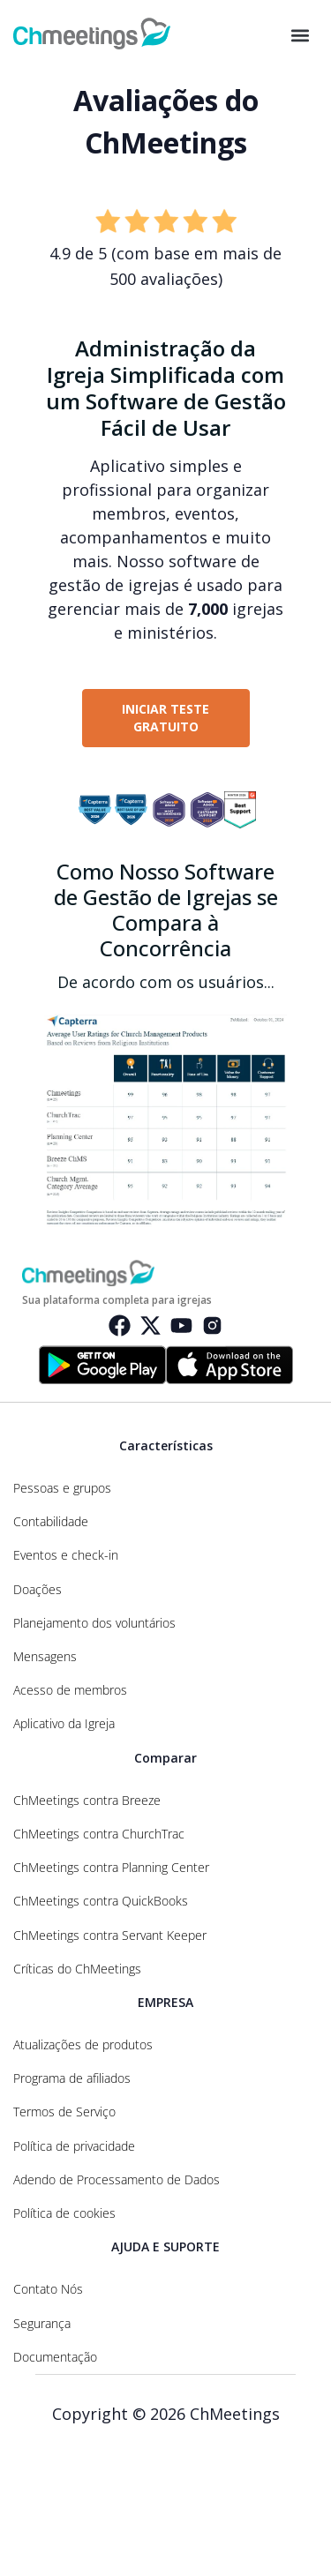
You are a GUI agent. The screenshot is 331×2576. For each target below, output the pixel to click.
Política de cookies (64, 2213)
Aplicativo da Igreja (64, 1724)
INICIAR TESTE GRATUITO (165, 717)
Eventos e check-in (65, 1555)
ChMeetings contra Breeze (87, 1800)
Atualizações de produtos (83, 2045)
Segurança (42, 2324)
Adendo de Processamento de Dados (116, 2180)
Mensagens (45, 1657)
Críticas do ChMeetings (77, 1969)
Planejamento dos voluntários (94, 1623)
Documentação (55, 2357)
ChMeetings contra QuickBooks (100, 1901)
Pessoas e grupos (62, 1488)
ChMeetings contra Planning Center (111, 1868)
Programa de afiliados (72, 2078)
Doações (37, 1590)
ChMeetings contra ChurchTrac (98, 1834)
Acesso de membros (70, 1690)
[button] (299, 35)
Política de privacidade (74, 2146)
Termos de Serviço (64, 2112)
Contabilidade (50, 1522)
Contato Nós (48, 2289)
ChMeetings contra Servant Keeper (110, 1935)
